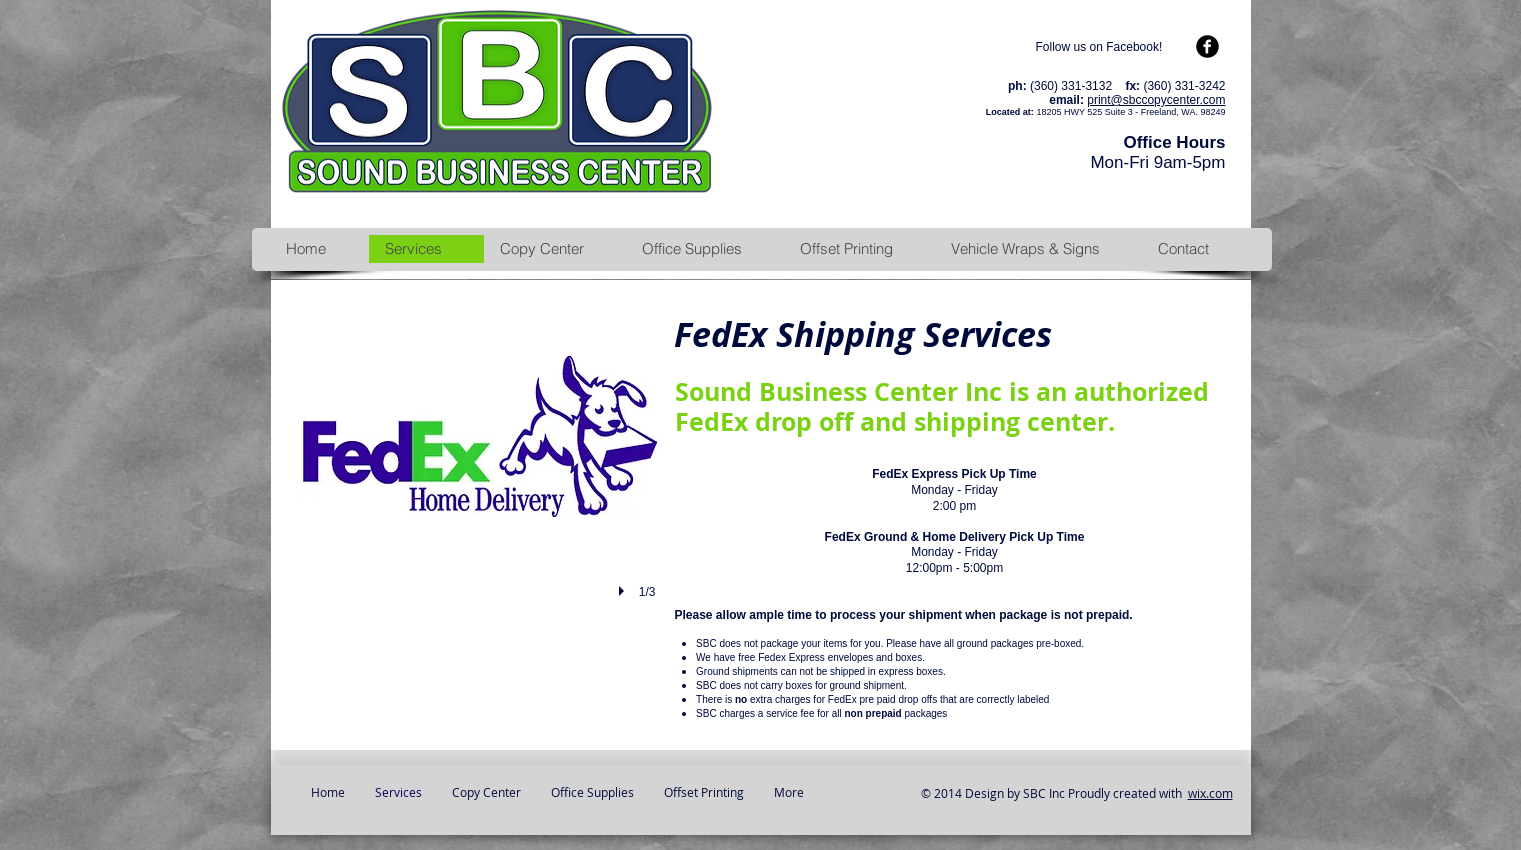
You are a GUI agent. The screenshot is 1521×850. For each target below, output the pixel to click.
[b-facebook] (1207, 46)
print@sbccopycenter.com (1156, 100)
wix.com (1210, 793)
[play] (624, 591)
